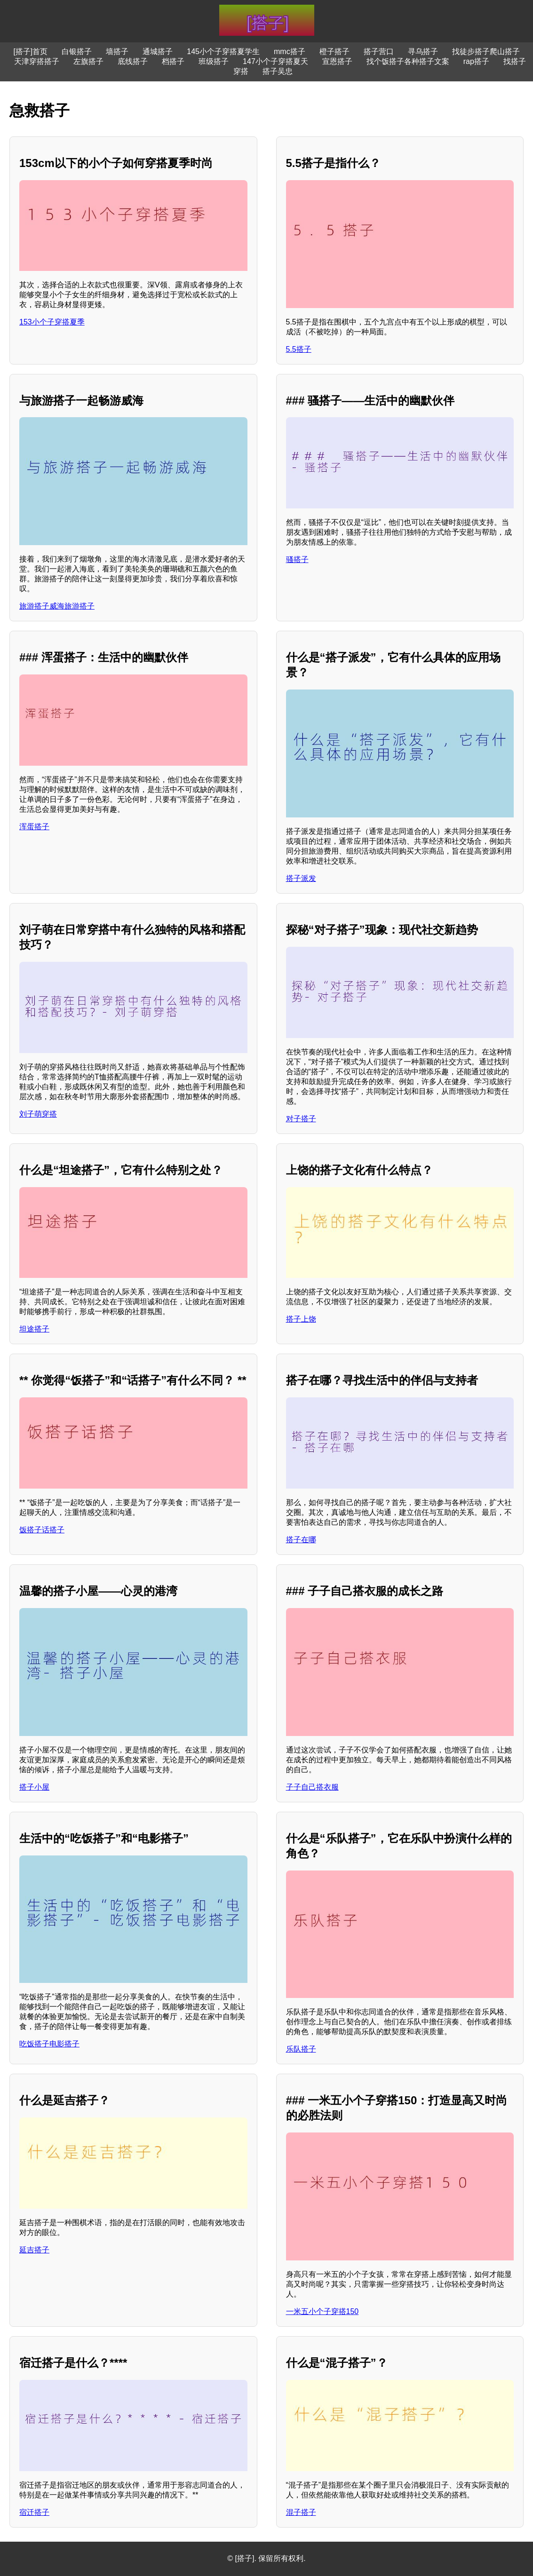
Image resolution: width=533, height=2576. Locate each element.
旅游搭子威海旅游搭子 (57, 606)
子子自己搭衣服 (312, 1787)
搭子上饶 (301, 1319)
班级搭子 (214, 61)
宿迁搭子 (34, 2512)
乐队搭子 (301, 2049)
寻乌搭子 (423, 51)
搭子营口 (379, 51)
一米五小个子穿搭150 (322, 2311)
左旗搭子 (88, 61)
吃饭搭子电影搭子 (49, 2044)
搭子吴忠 (278, 71)
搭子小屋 (34, 1787)
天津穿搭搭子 (36, 61)
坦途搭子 (34, 1329)
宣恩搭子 (337, 61)
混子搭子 (301, 2512)
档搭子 (173, 61)
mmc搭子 (289, 51)
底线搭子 (133, 61)
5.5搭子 (298, 349)
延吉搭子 (34, 2250)
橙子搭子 (334, 51)
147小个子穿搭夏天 (275, 61)
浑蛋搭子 (34, 827)
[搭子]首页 (30, 51)
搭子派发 (301, 878)
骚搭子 (297, 559)
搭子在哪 (301, 1540)
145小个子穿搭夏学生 (223, 51)
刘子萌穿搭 (38, 1114)
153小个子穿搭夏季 (52, 322)
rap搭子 (476, 61)
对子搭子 (301, 1119)
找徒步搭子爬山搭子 (486, 51)
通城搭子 (158, 51)
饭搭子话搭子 (41, 1530)
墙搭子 (117, 51)
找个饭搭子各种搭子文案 (407, 61)
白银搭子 (77, 51)
